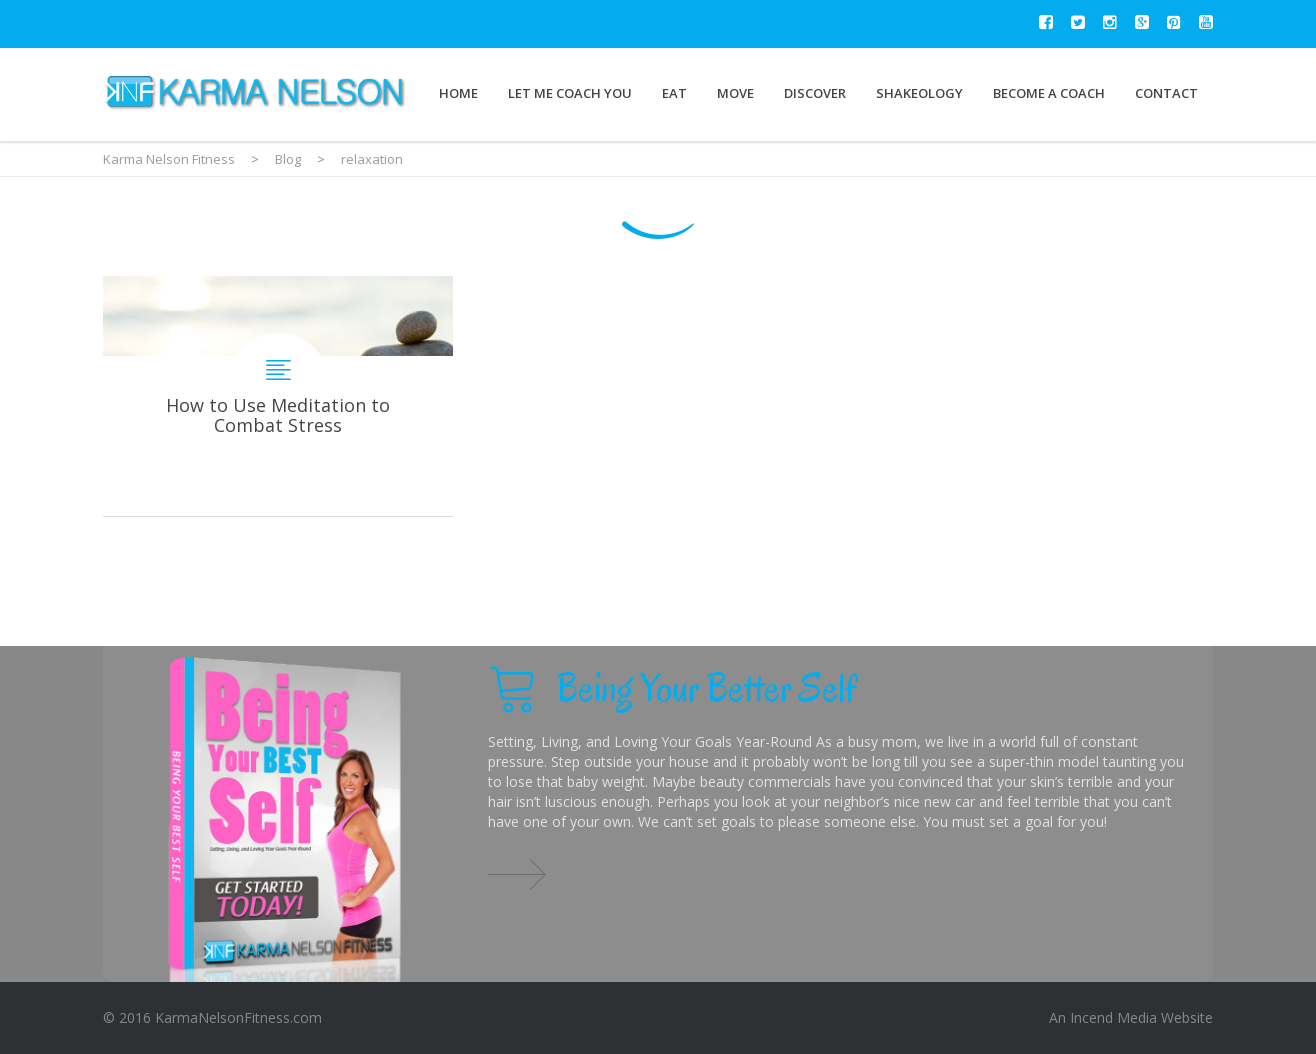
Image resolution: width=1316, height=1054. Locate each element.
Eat (674, 93)
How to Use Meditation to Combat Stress (278, 396)
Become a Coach (1049, 93)
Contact (1166, 93)
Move (735, 93)
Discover (815, 93)
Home (458, 93)
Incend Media (1113, 1017)
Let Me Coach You (570, 93)
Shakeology (919, 93)
